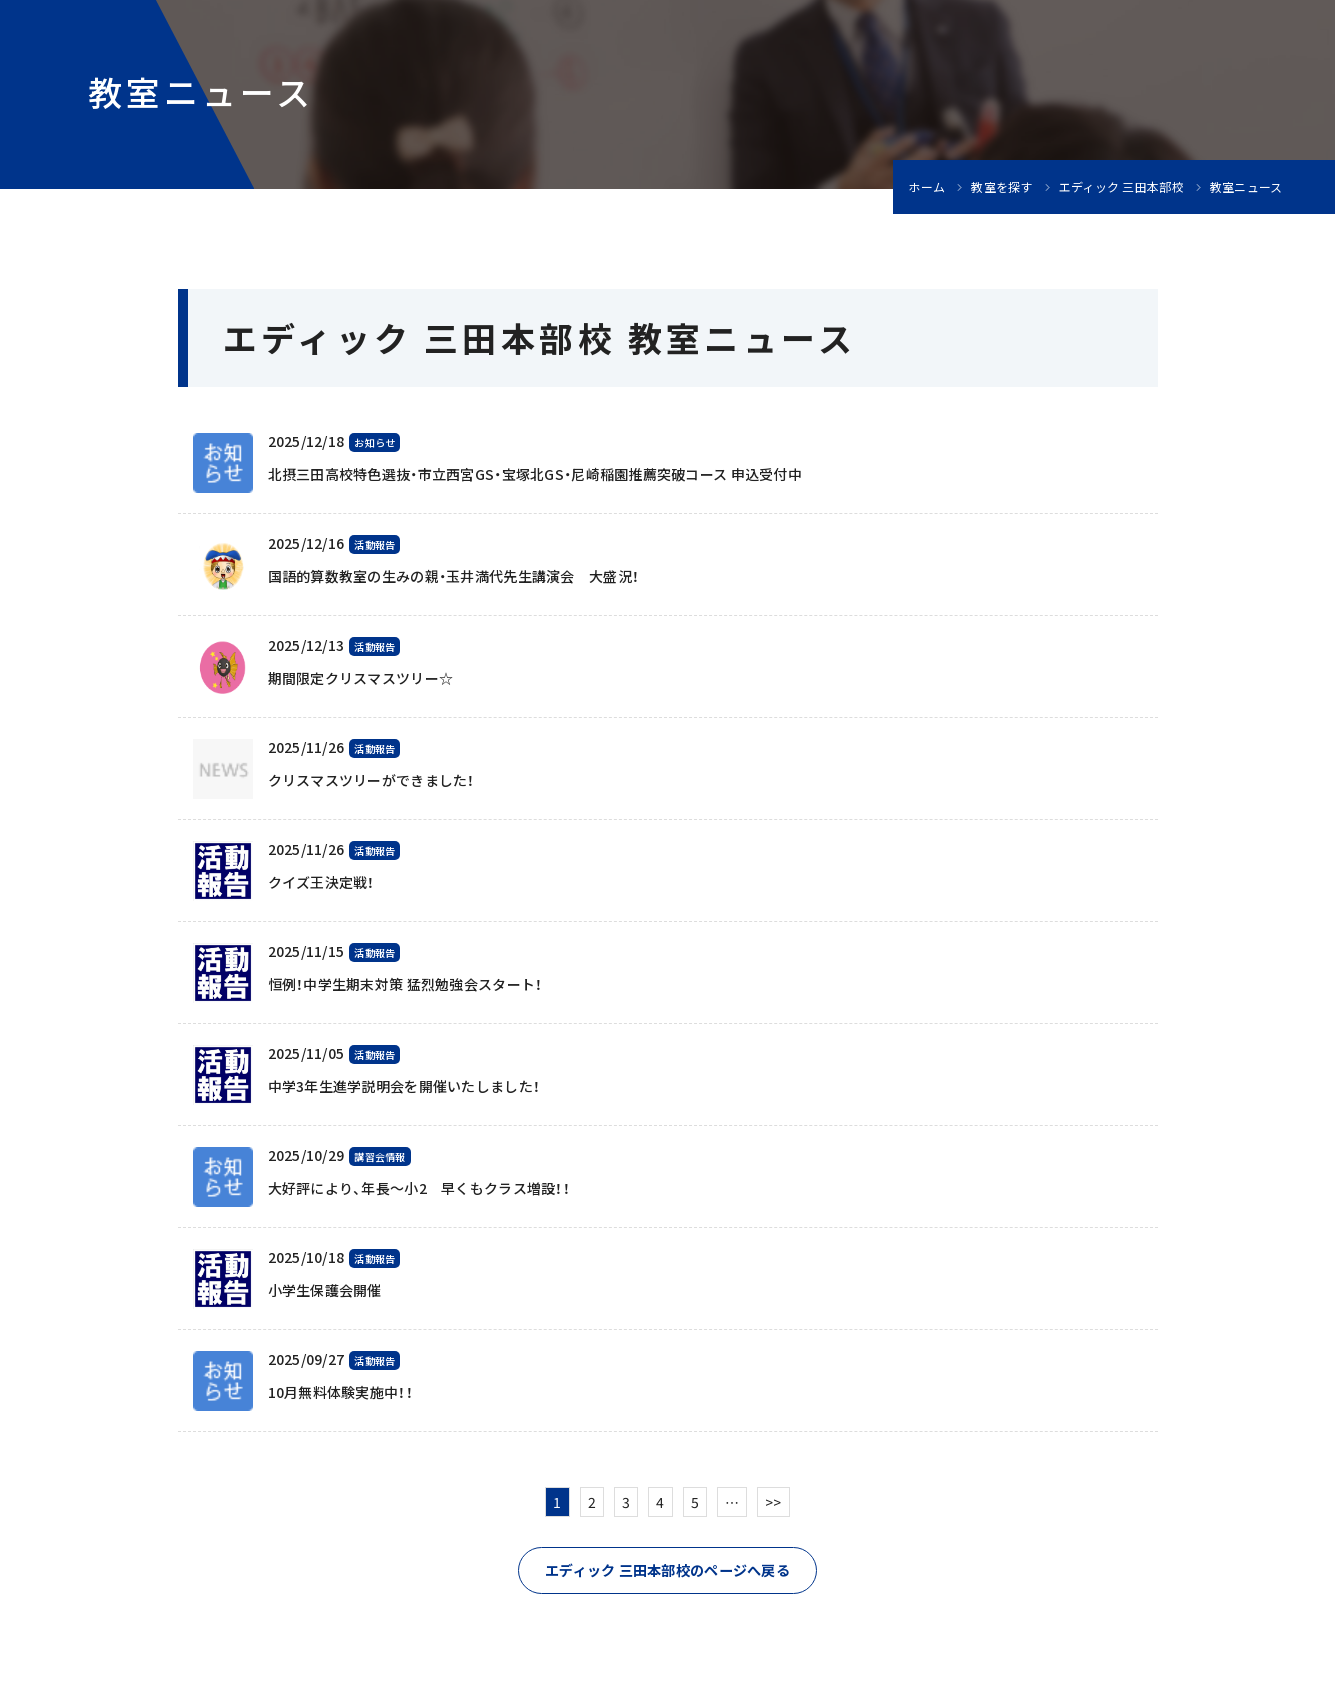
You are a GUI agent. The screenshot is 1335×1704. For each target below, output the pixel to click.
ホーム (926, 187)
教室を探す (1001, 187)
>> (773, 1502)
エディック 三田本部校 (1121, 187)
